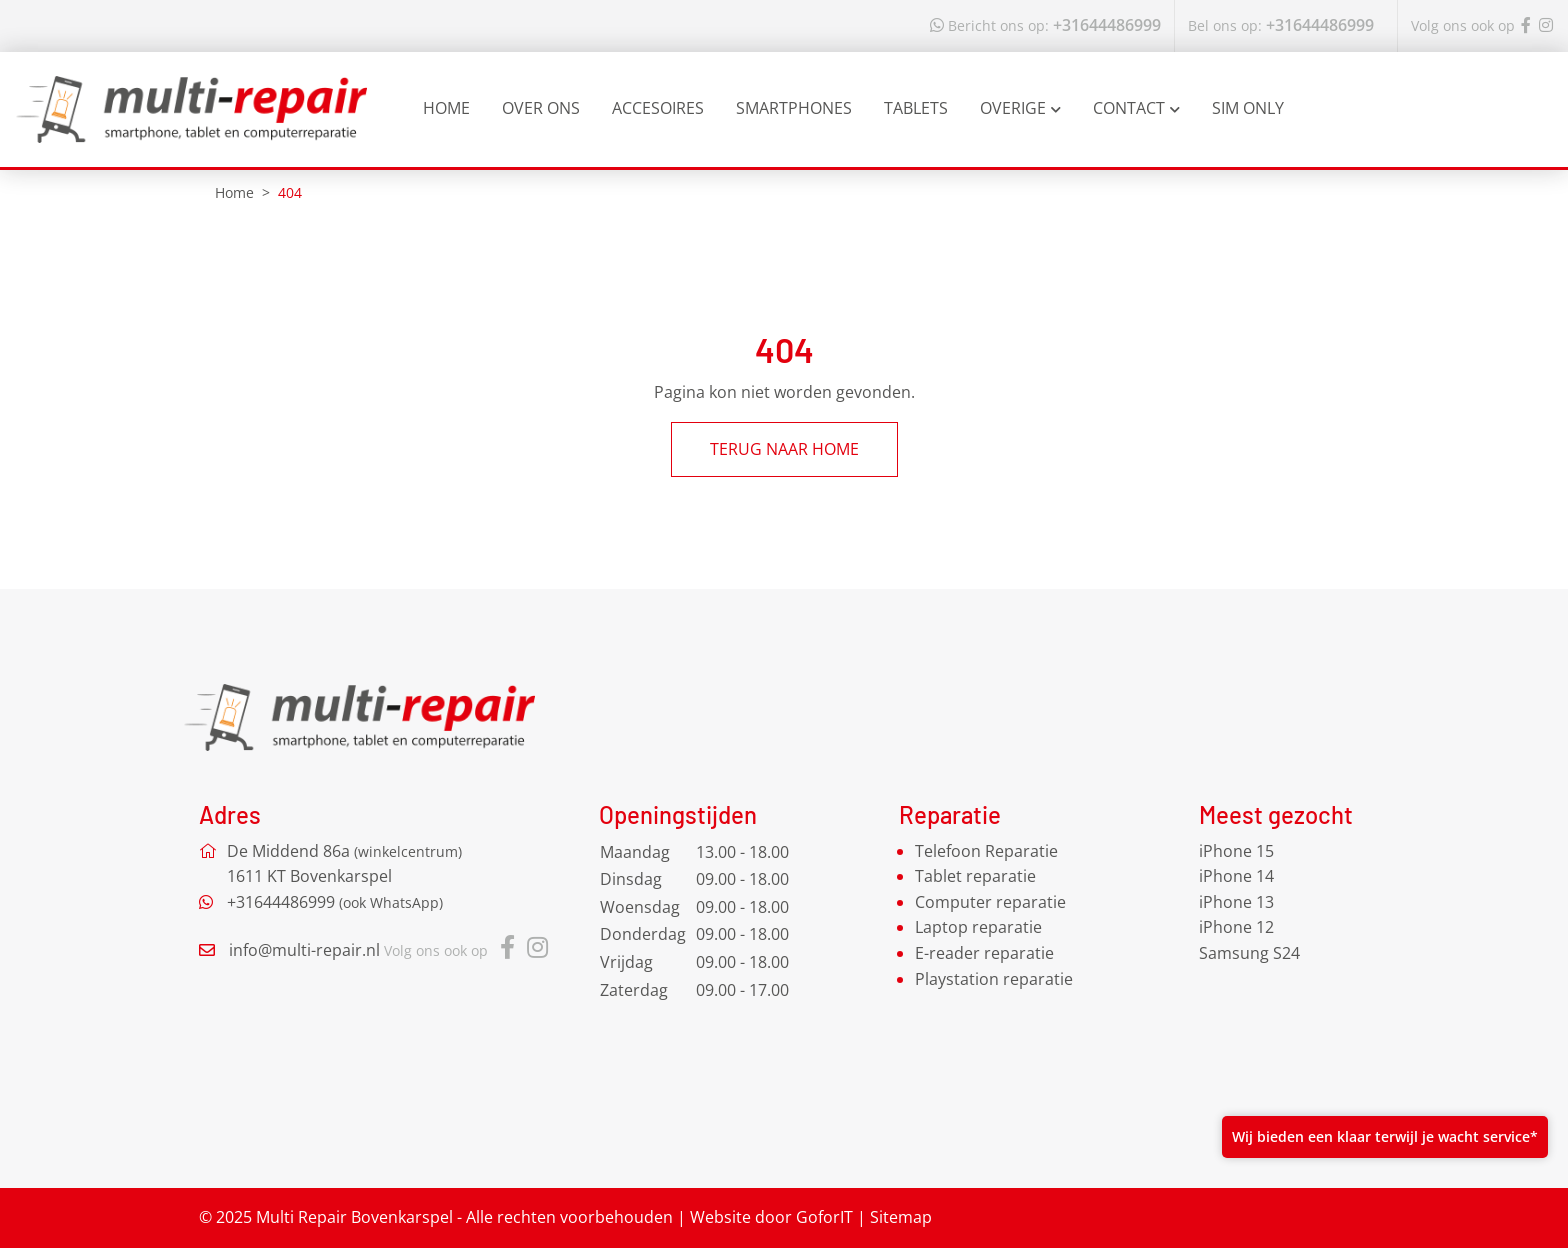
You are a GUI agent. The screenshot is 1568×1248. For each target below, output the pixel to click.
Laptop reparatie (978, 927)
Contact (1136, 108)
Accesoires (658, 108)
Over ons (541, 108)
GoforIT (824, 1217)
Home (446, 108)
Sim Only (1248, 108)
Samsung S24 (1249, 953)
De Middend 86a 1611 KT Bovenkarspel (344, 864)
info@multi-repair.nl (304, 950)
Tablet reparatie (975, 876)
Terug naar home (784, 449)
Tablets (916, 108)
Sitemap (901, 1217)
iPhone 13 (1236, 902)
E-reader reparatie (984, 953)
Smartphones (794, 108)
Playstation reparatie (994, 979)
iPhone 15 (1236, 851)
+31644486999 (1045, 25)
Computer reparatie (990, 902)
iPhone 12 (1236, 927)
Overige (1020, 108)
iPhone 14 (1236, 876)
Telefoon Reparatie (986, 851)
